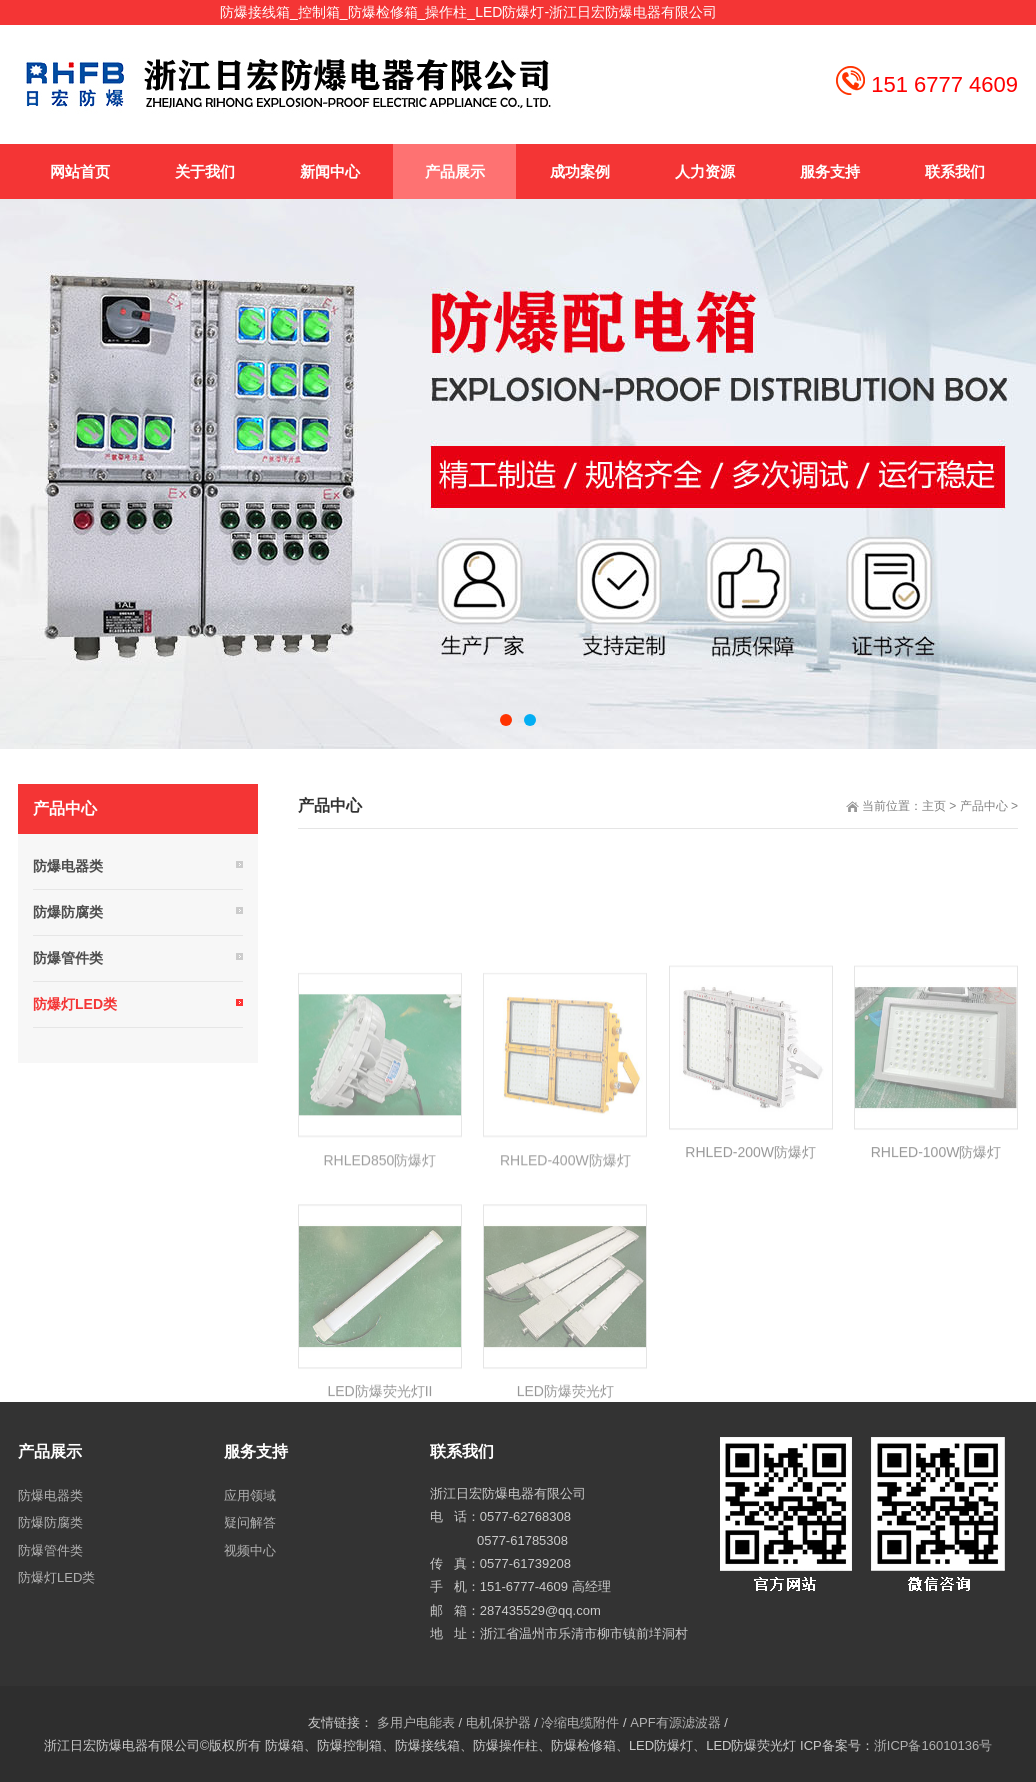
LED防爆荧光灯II (379, 1483)
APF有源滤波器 (675, 1722)
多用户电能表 (416, 1722)
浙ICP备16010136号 (933, 1745)
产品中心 (984, 806)
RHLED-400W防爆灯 (565, 1249)
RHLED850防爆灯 (379, 1249)
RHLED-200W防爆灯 (750, 1244)
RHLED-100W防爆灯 (936, 1244)
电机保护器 (498, 1722)
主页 (934, 806)
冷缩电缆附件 (580, 1722)
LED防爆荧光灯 (565, 1483)
